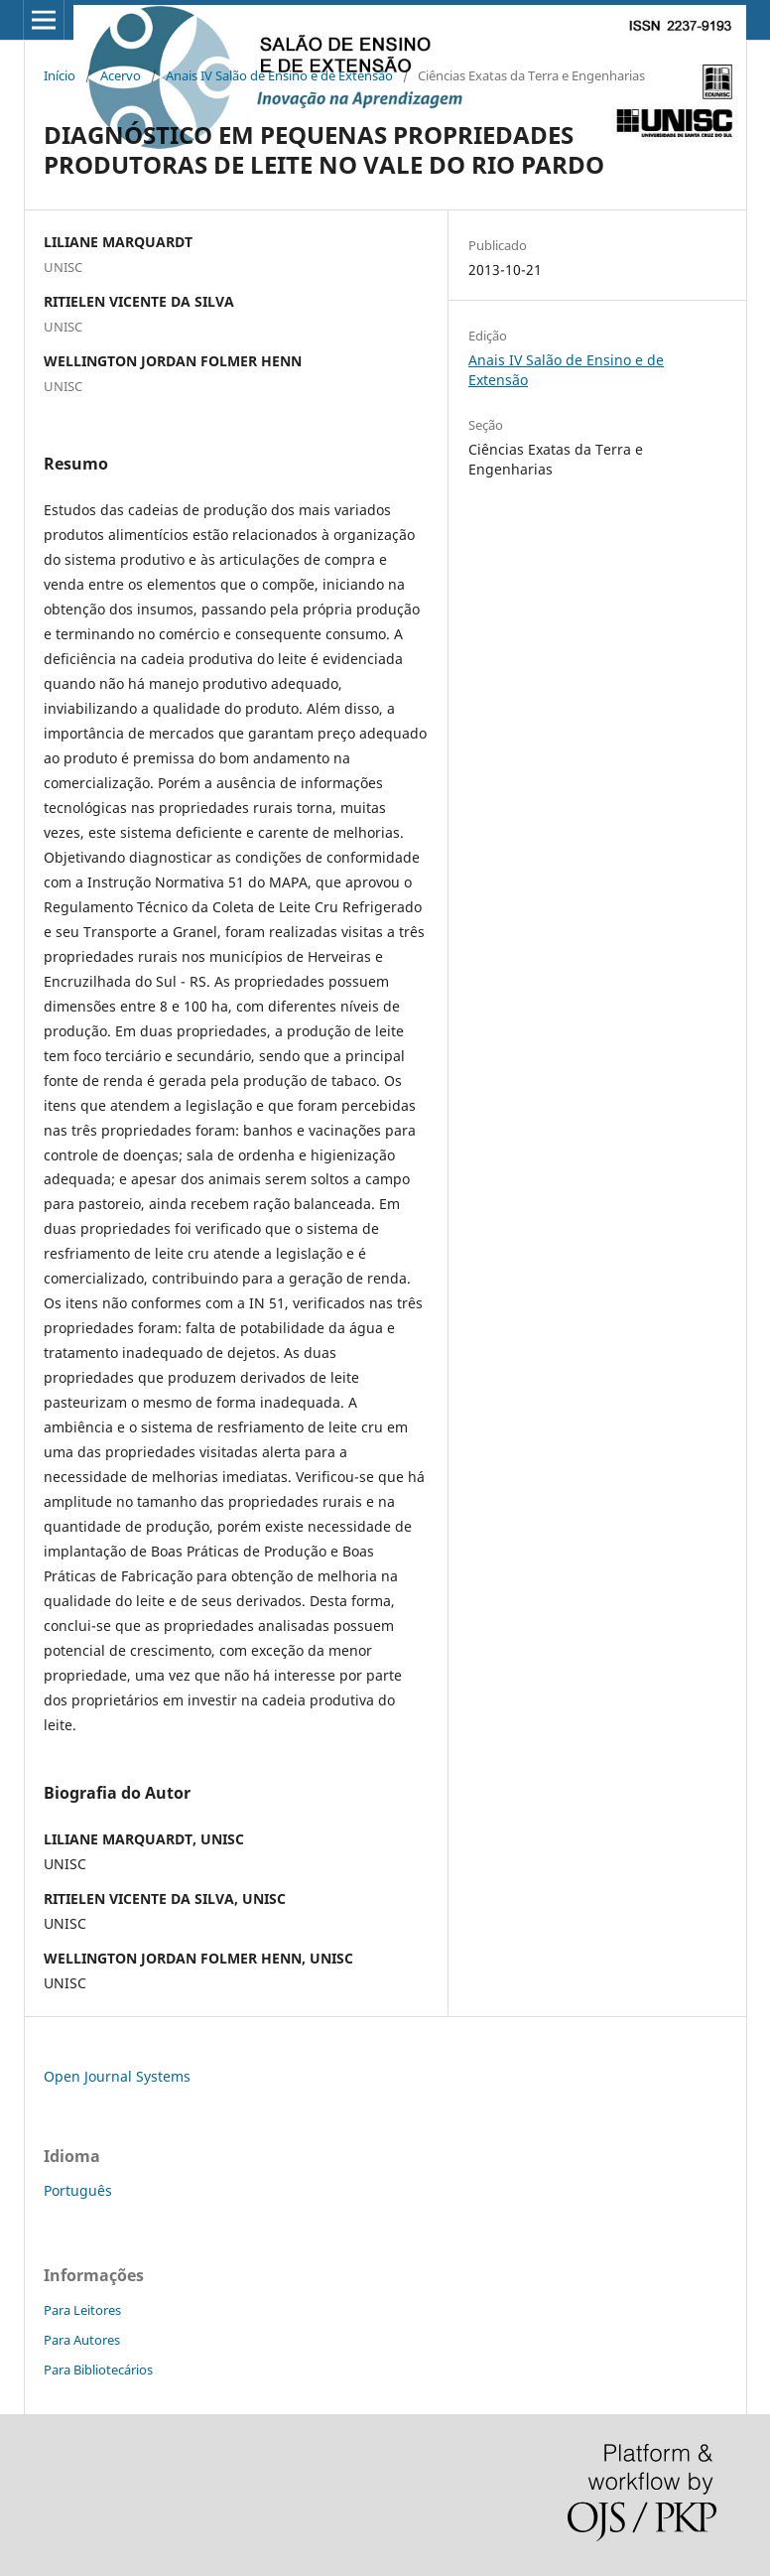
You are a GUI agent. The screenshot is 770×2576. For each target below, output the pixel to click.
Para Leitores (82, 2310)
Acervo (120, 75)
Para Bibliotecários (98, 2369)
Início (59, 75)
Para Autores (82, 2340)
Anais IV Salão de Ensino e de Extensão (279, 75)
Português (78, 2190)
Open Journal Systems (117, 2076)
